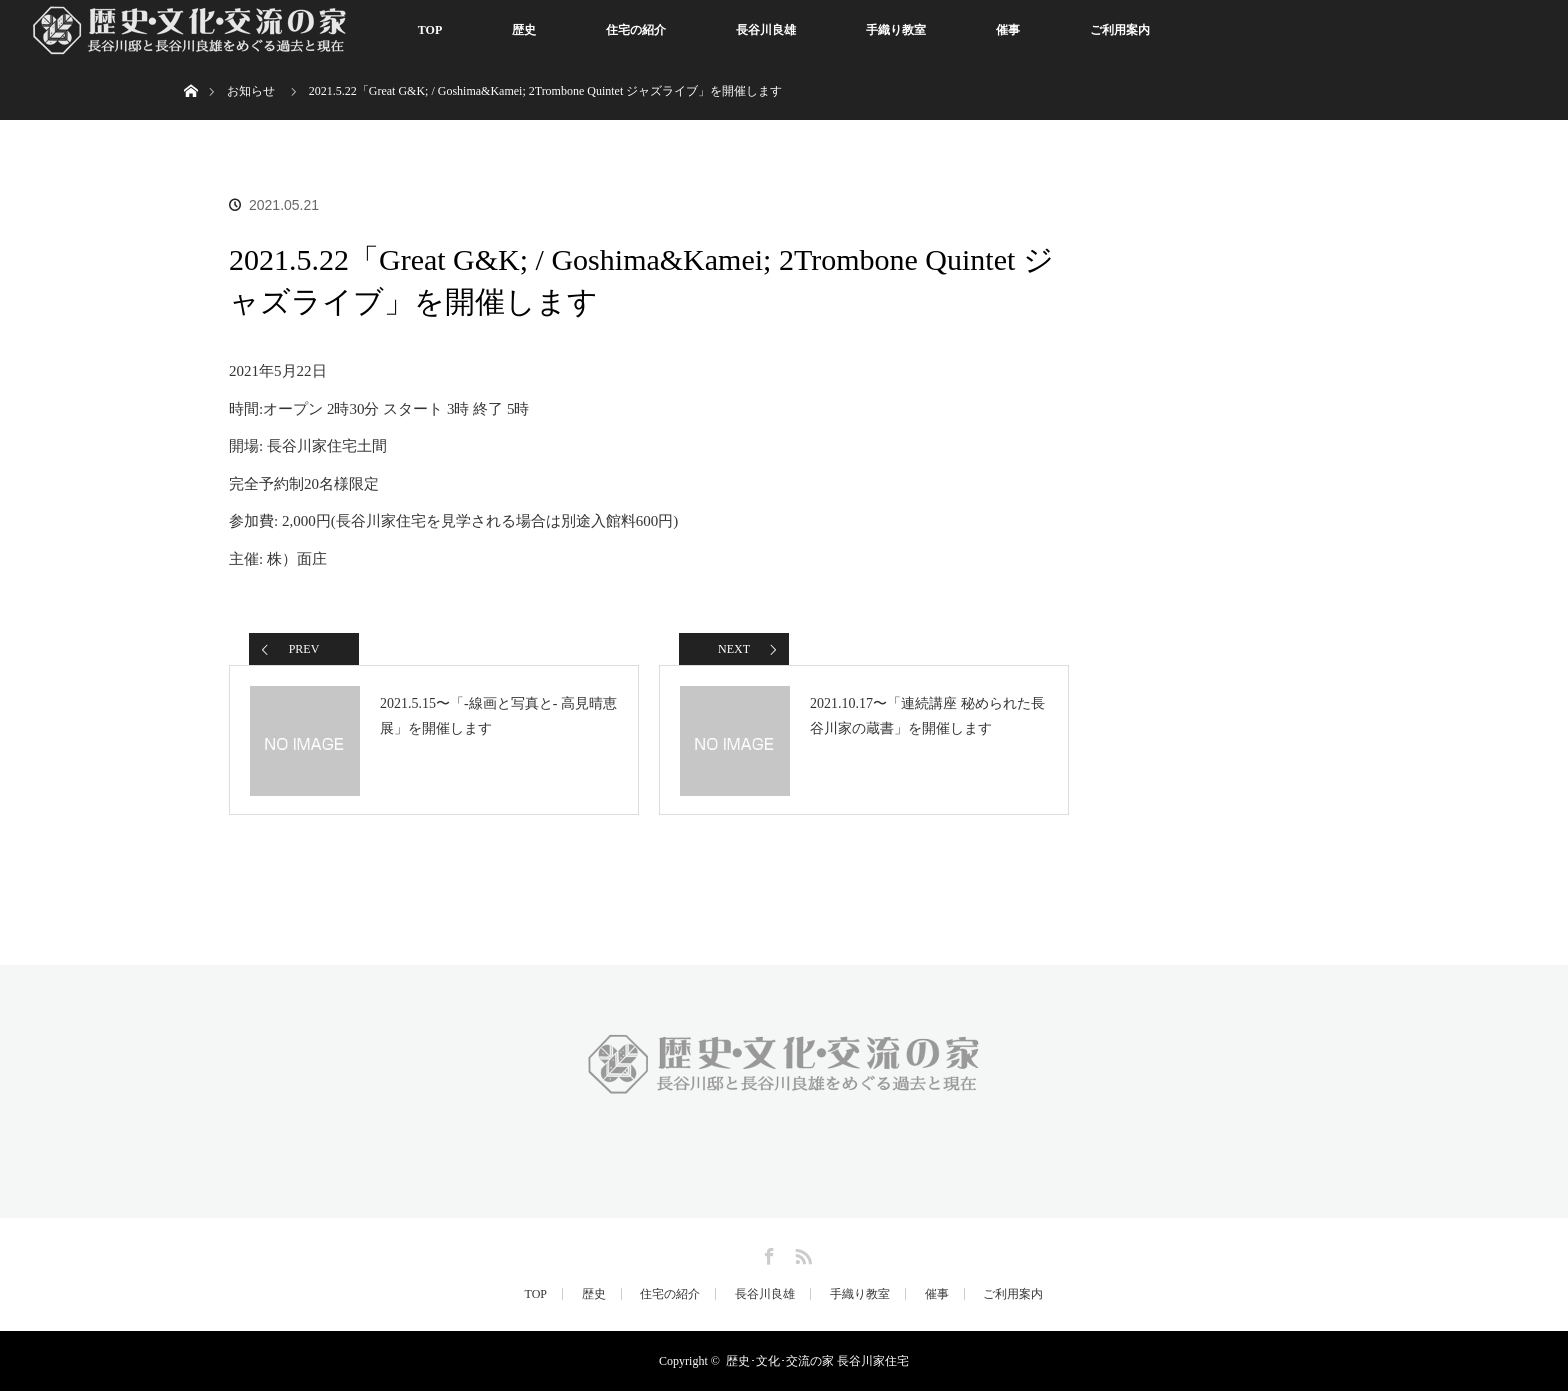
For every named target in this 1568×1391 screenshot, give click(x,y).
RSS (801, 1253)
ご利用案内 (1120, 30)
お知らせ (251, 91)
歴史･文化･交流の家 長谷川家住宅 (817, 1361)
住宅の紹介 (636, 30)
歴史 (524, 30)
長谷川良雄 (766, 30)
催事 (1008, 30)
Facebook (767, 1253)
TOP (430, 30)
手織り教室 (896, 30)
